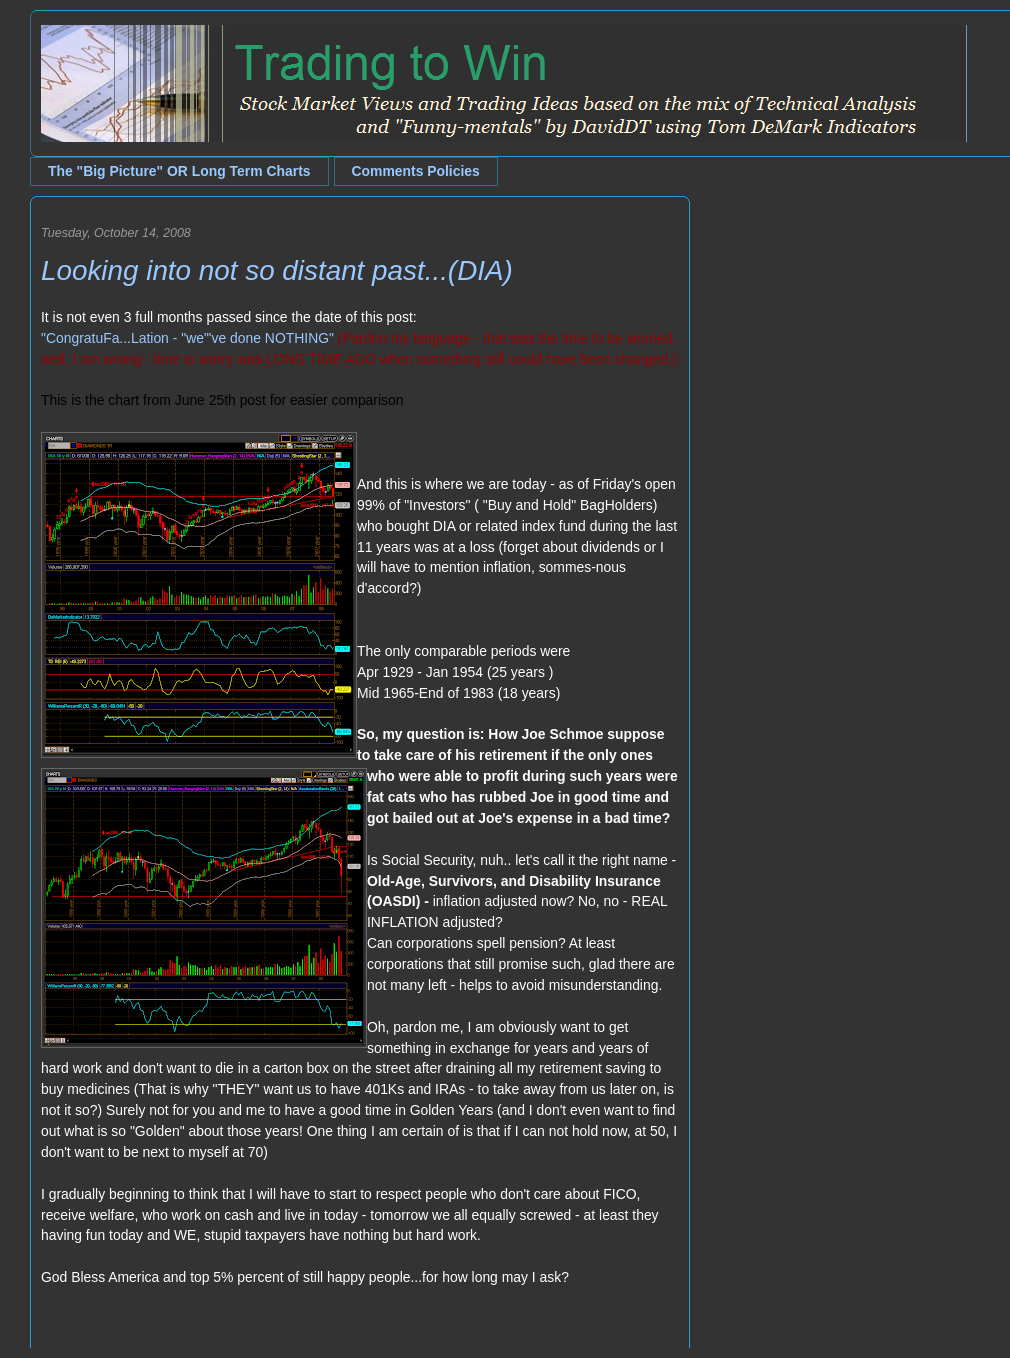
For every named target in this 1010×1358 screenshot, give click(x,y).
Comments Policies (416, 171)
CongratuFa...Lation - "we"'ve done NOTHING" (190, 338)
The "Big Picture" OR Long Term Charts (179, 171)
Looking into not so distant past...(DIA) (277, 270)
